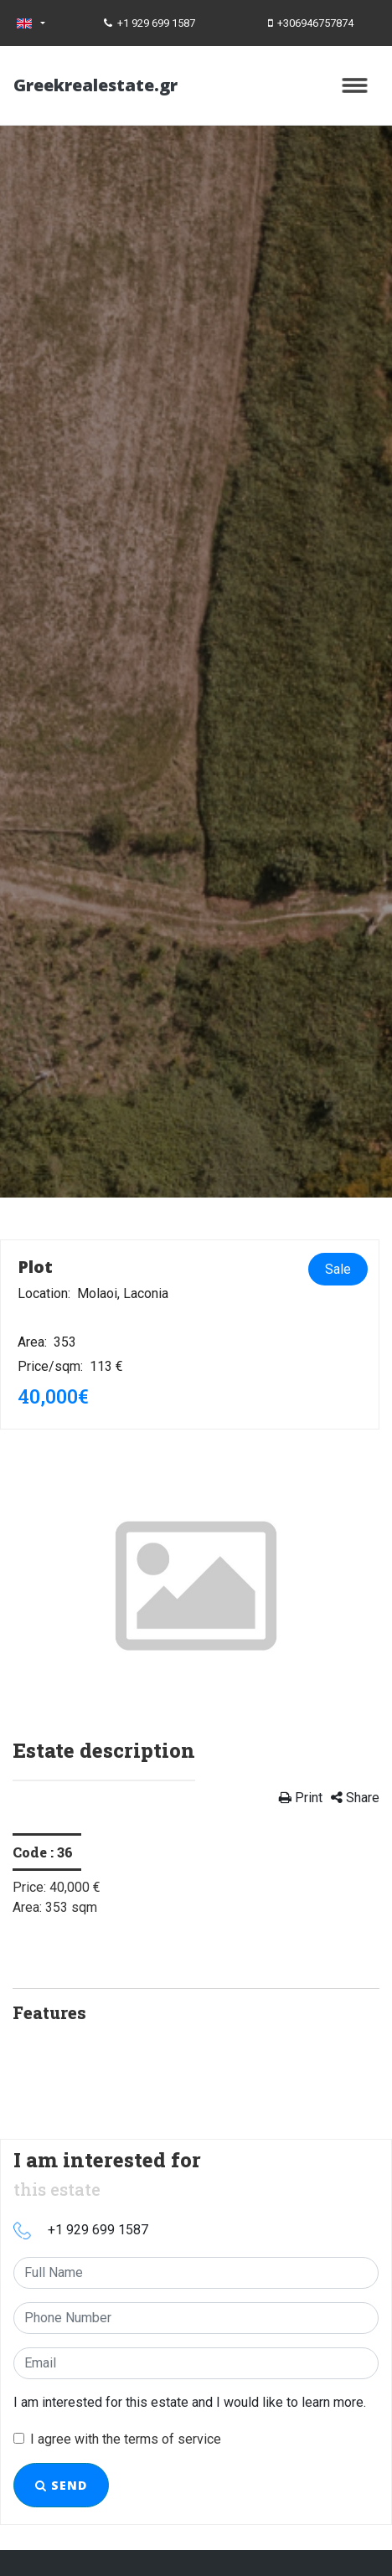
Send (61, 2485)
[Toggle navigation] (355, 85)
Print (300, 1798)
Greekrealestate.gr (95, 85)
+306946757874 (310, 23)
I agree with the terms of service (125, 2439)
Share (355, 1798)
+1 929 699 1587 (149, 23)
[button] (40, 1584)
